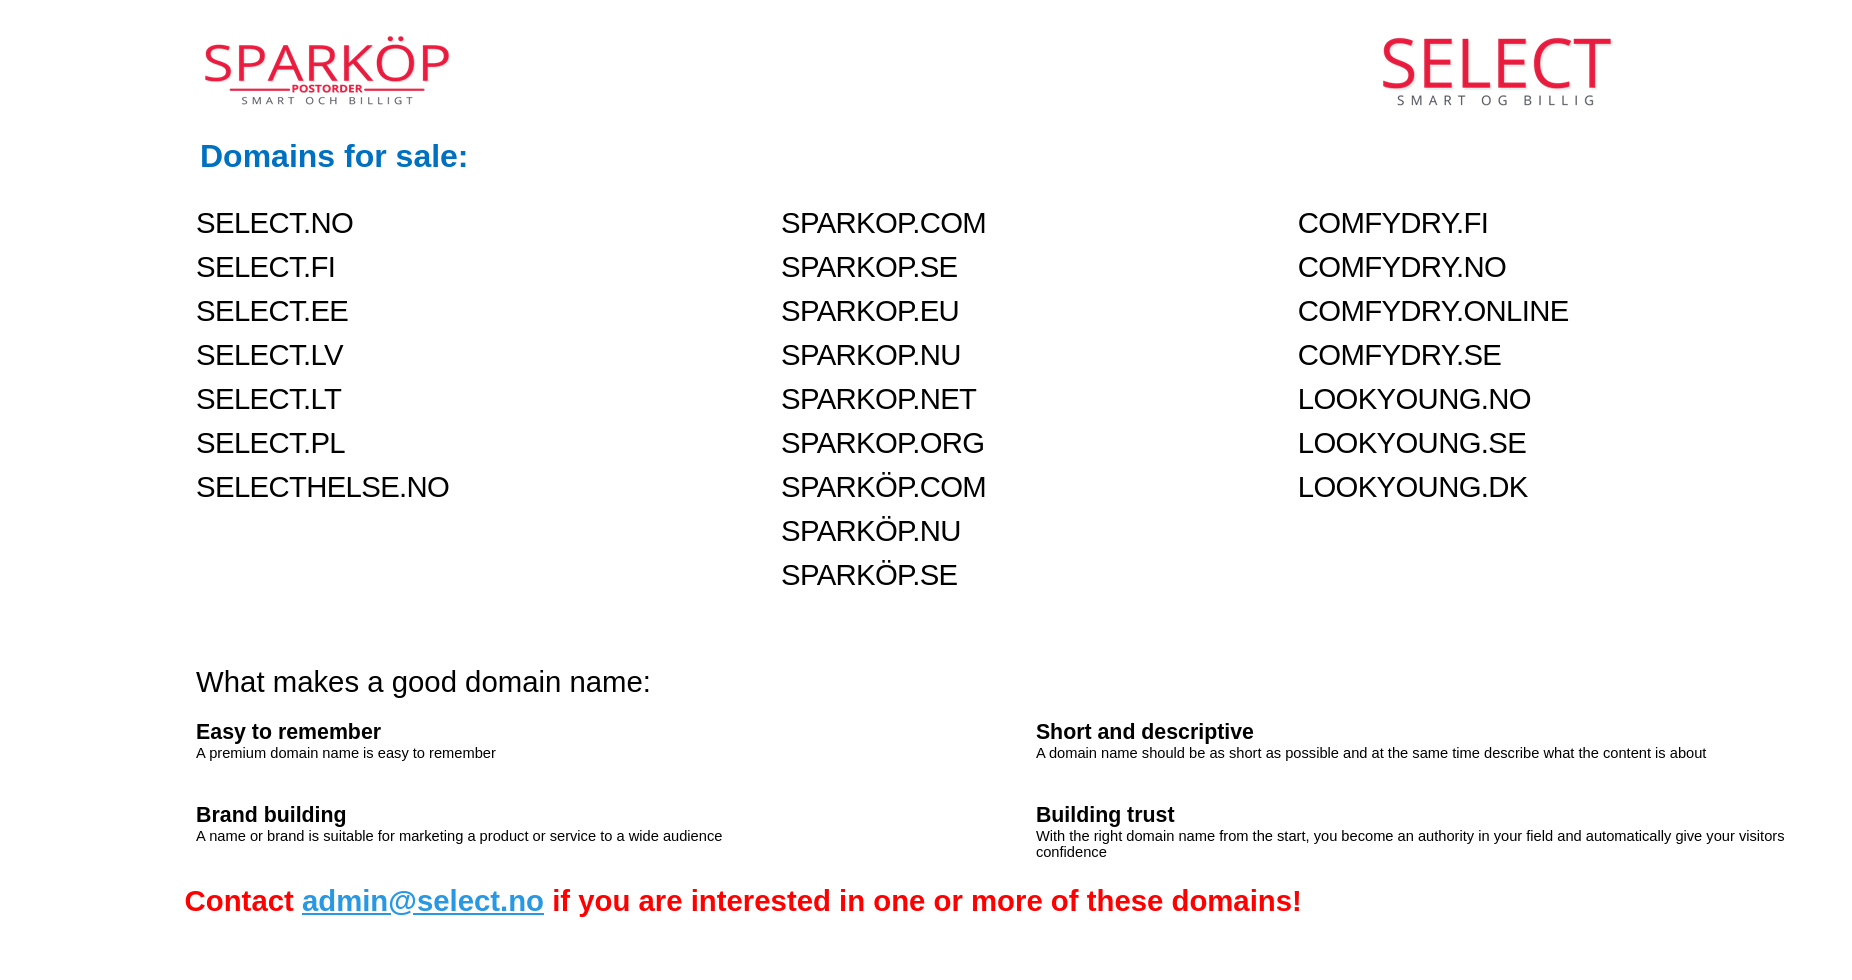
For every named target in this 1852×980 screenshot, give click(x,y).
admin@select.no (423, 900)
